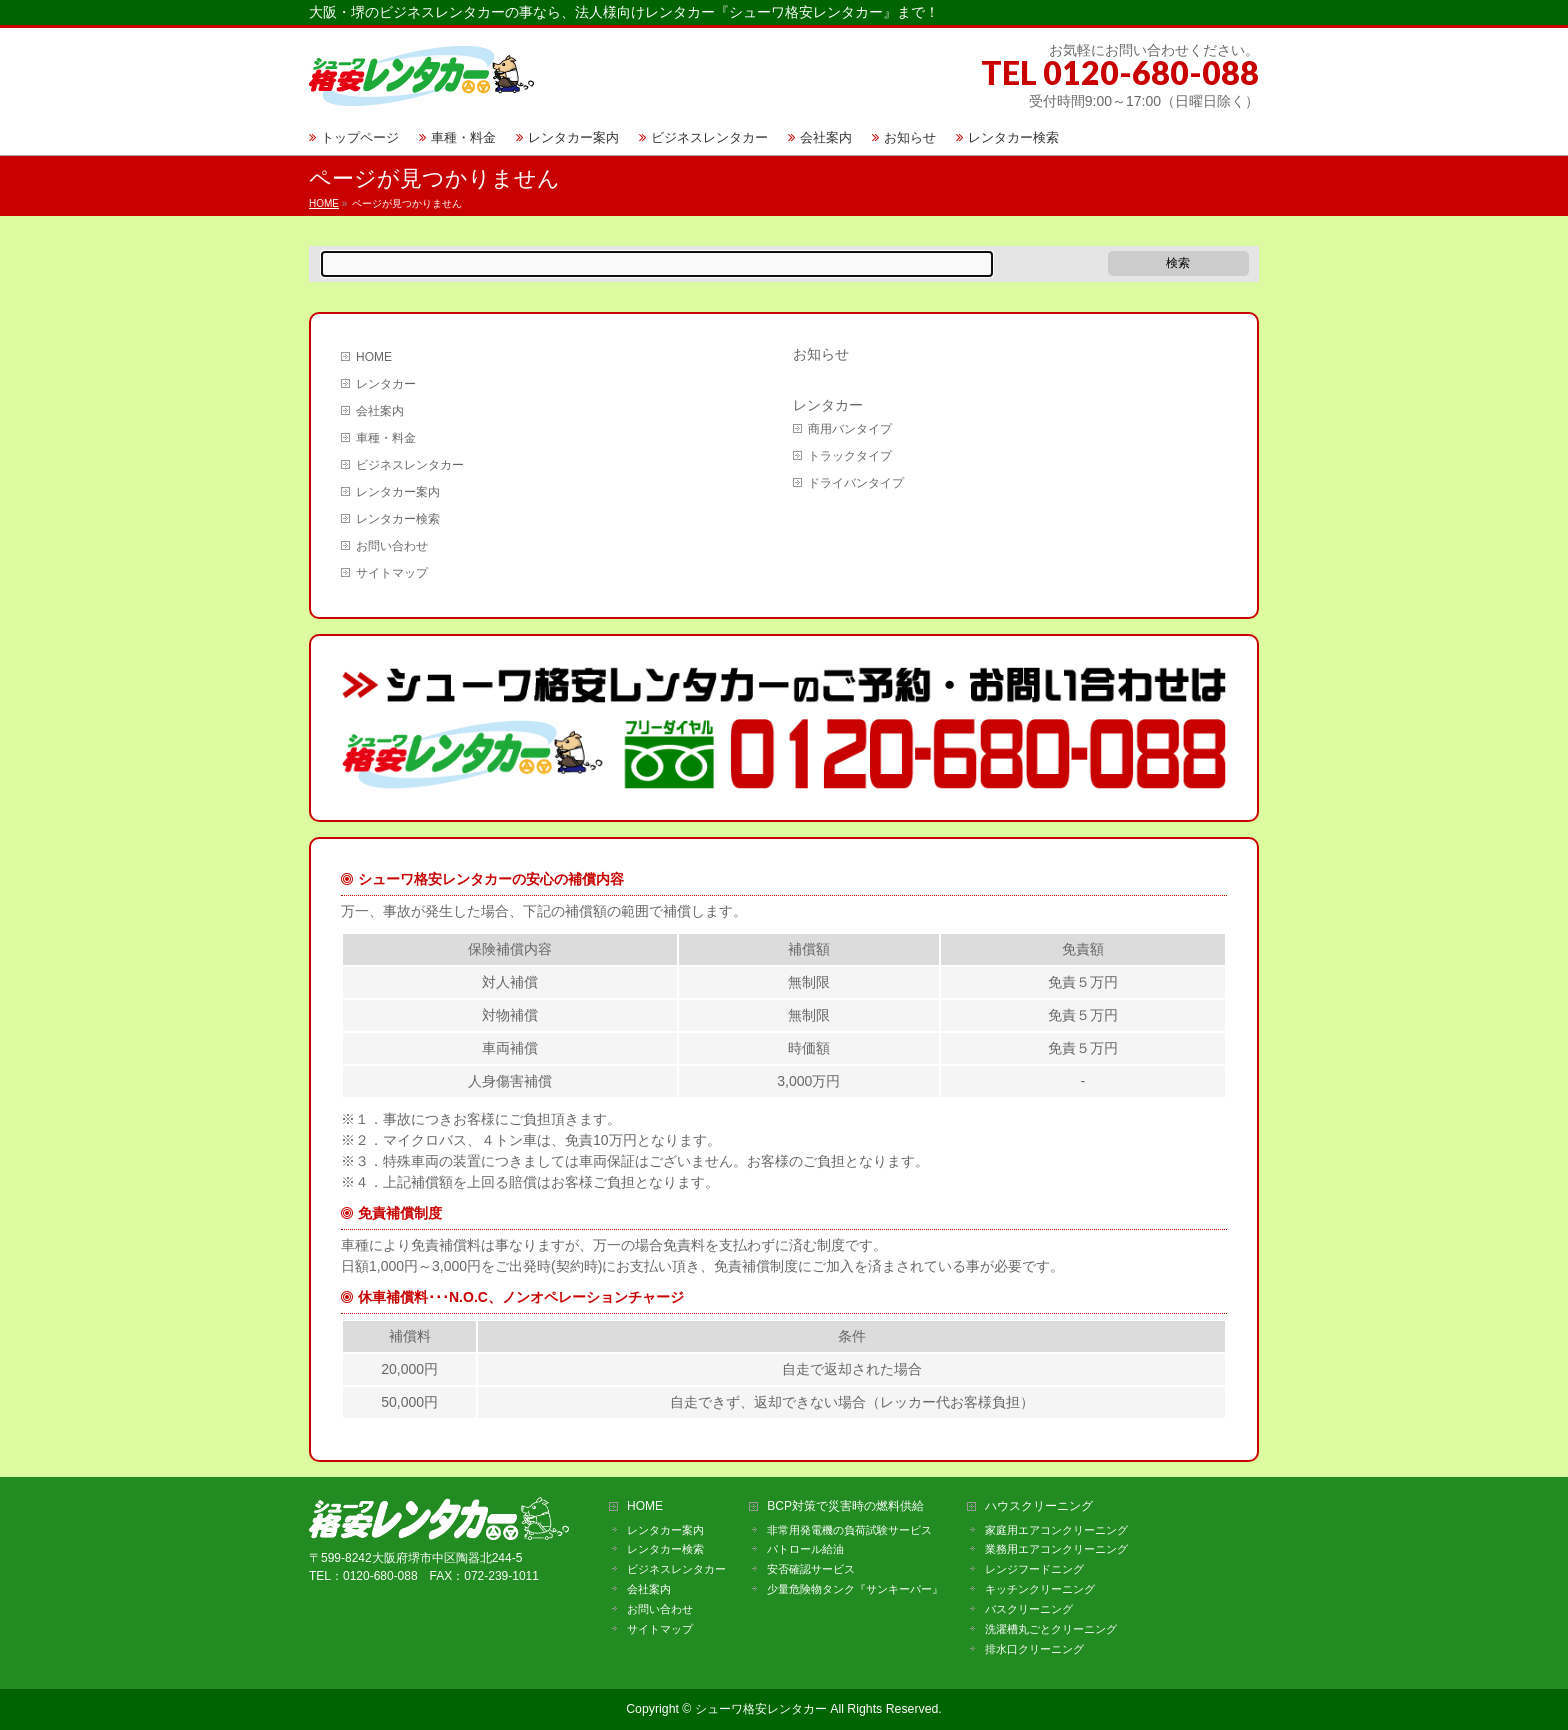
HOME (374, 357)
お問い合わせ (392, 546)
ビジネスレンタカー (410, 465)
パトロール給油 (805, 1549)
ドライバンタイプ (856, 483)
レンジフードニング (1034, 1569)
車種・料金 (386, 438)
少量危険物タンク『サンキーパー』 (855, 1589)
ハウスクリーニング (1039, 1506)
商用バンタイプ (850, 429)
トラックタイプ (850, 456)
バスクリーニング (1029, 1609)
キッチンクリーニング (1040, 1589)
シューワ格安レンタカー (761, 1709)
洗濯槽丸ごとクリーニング (1051, 1629)
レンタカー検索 (398, 519)
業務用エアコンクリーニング (1056, 1549)
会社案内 (380, 411)
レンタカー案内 (398, 492)
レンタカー (386, 384)
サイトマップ (392, 573)
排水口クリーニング (1034, 1649)
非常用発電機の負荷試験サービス (849, 1530)
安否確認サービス (811, 1569)
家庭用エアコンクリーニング (1056, 1530)
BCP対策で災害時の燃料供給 (845, 1506)
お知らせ (821, 354)
